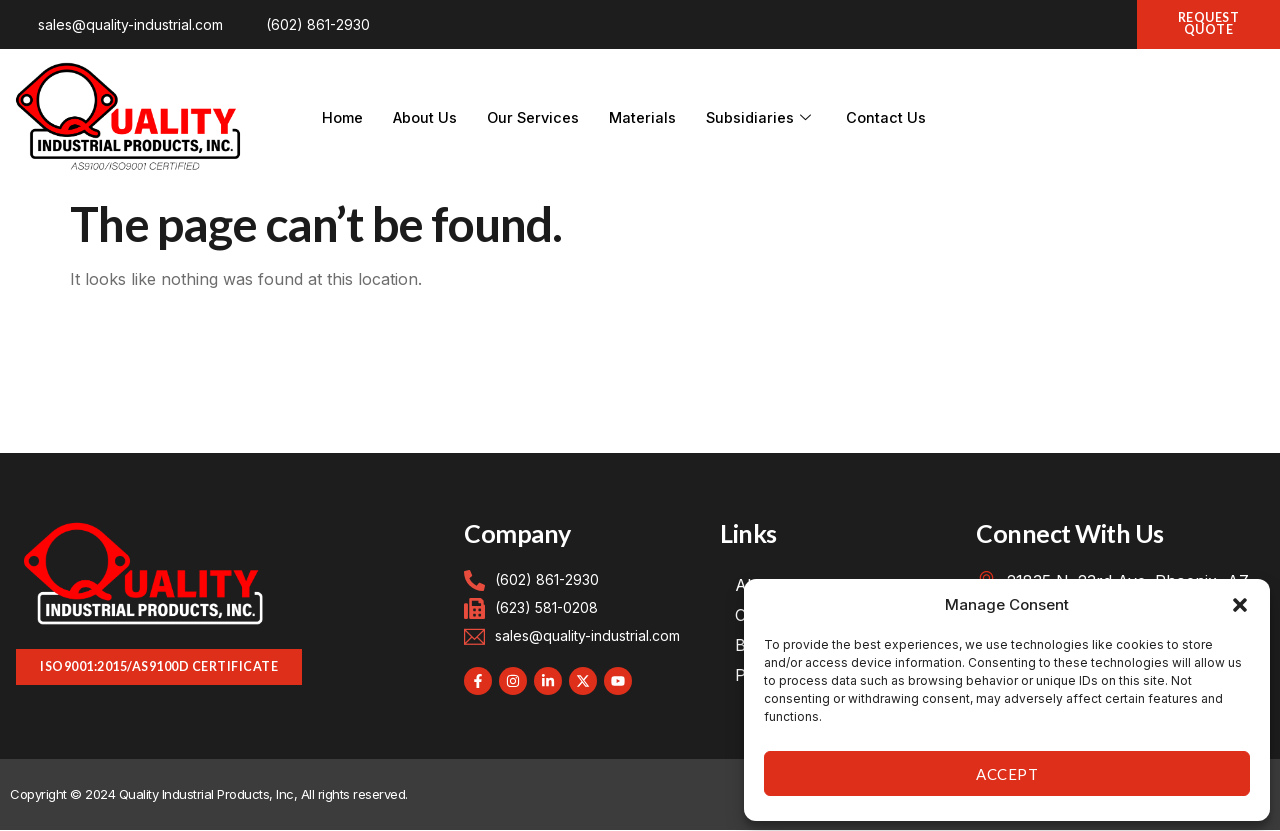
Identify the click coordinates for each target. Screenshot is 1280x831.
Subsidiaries (769, 118)
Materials (649, 118)
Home (343, 118)
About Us (427, 118)
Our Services (537, 118)
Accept (1007, 774)
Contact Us (895, 118)
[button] (1240, 605)
